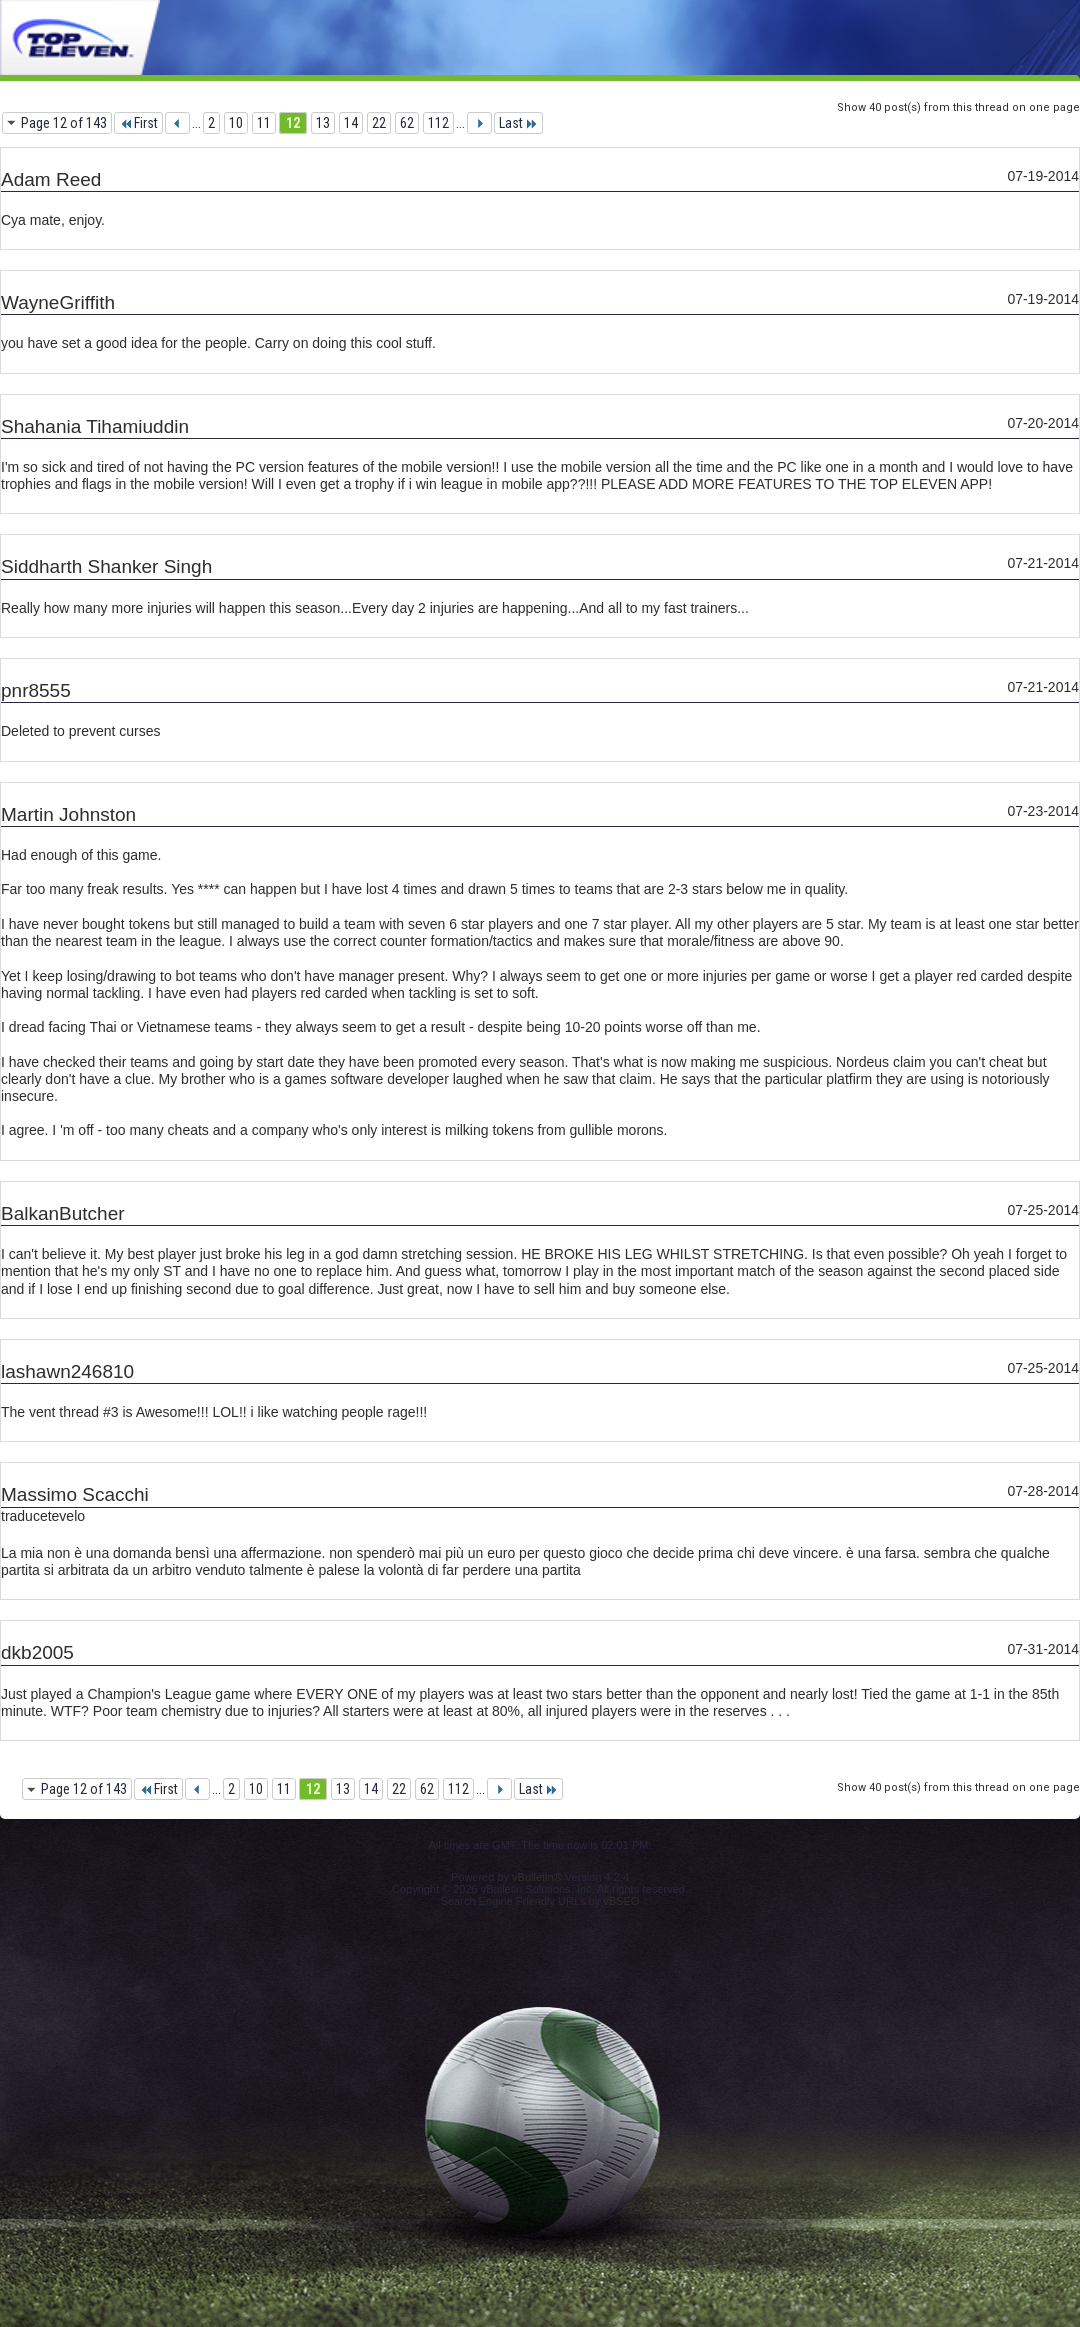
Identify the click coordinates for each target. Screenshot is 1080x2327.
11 (264, 123)
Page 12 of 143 (64, 123)
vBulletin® (537, 1877)
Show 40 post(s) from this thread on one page (958, 107)
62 (407, 123)
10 (236, 123)
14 (351, 123)
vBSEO (621, 1901)
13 (323, 123)
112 (438, 123)
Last (518, 123)
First (138, 123)
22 (379, 123)
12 (293, 123)
